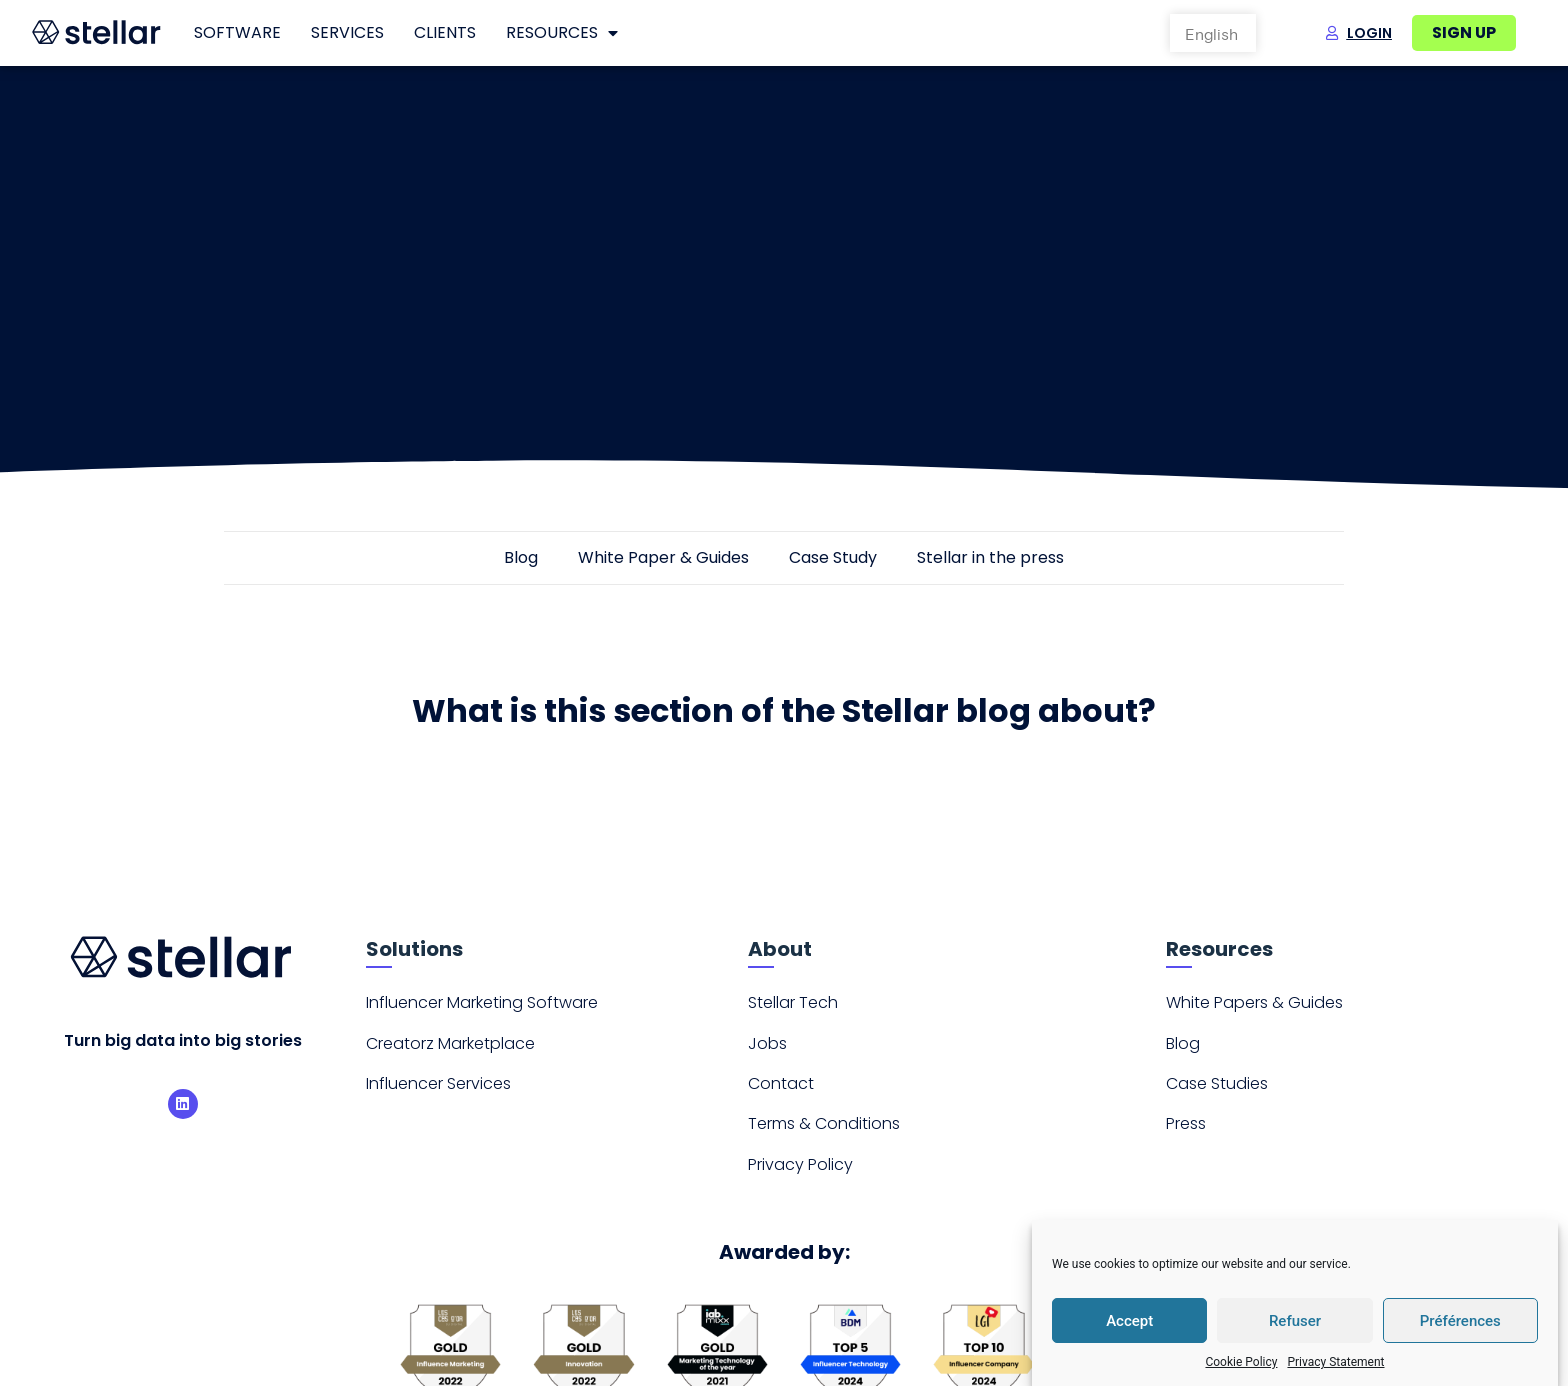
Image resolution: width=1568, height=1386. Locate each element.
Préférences (1460, 1321)
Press (1186, 1130)
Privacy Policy (800, 1170)
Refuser (1295, 1321)
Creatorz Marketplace (450, 1049)
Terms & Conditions (824, 1130)
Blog (521, 563)
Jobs (767, 1049)
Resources (562, 33)
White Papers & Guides (1254, 1008)
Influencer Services (438, 1089)
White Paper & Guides (663, 563)
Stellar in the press (990, 563)
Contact (781, 1089)
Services (347, 32)
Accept (1129, 1321)
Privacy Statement (1335, 1362)
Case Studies (1217, 1089)
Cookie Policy (1241, 1362)
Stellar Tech (793, 1008)
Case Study (833, 563)
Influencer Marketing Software (482, 1008)
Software (237, 32)
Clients (445, 32)
